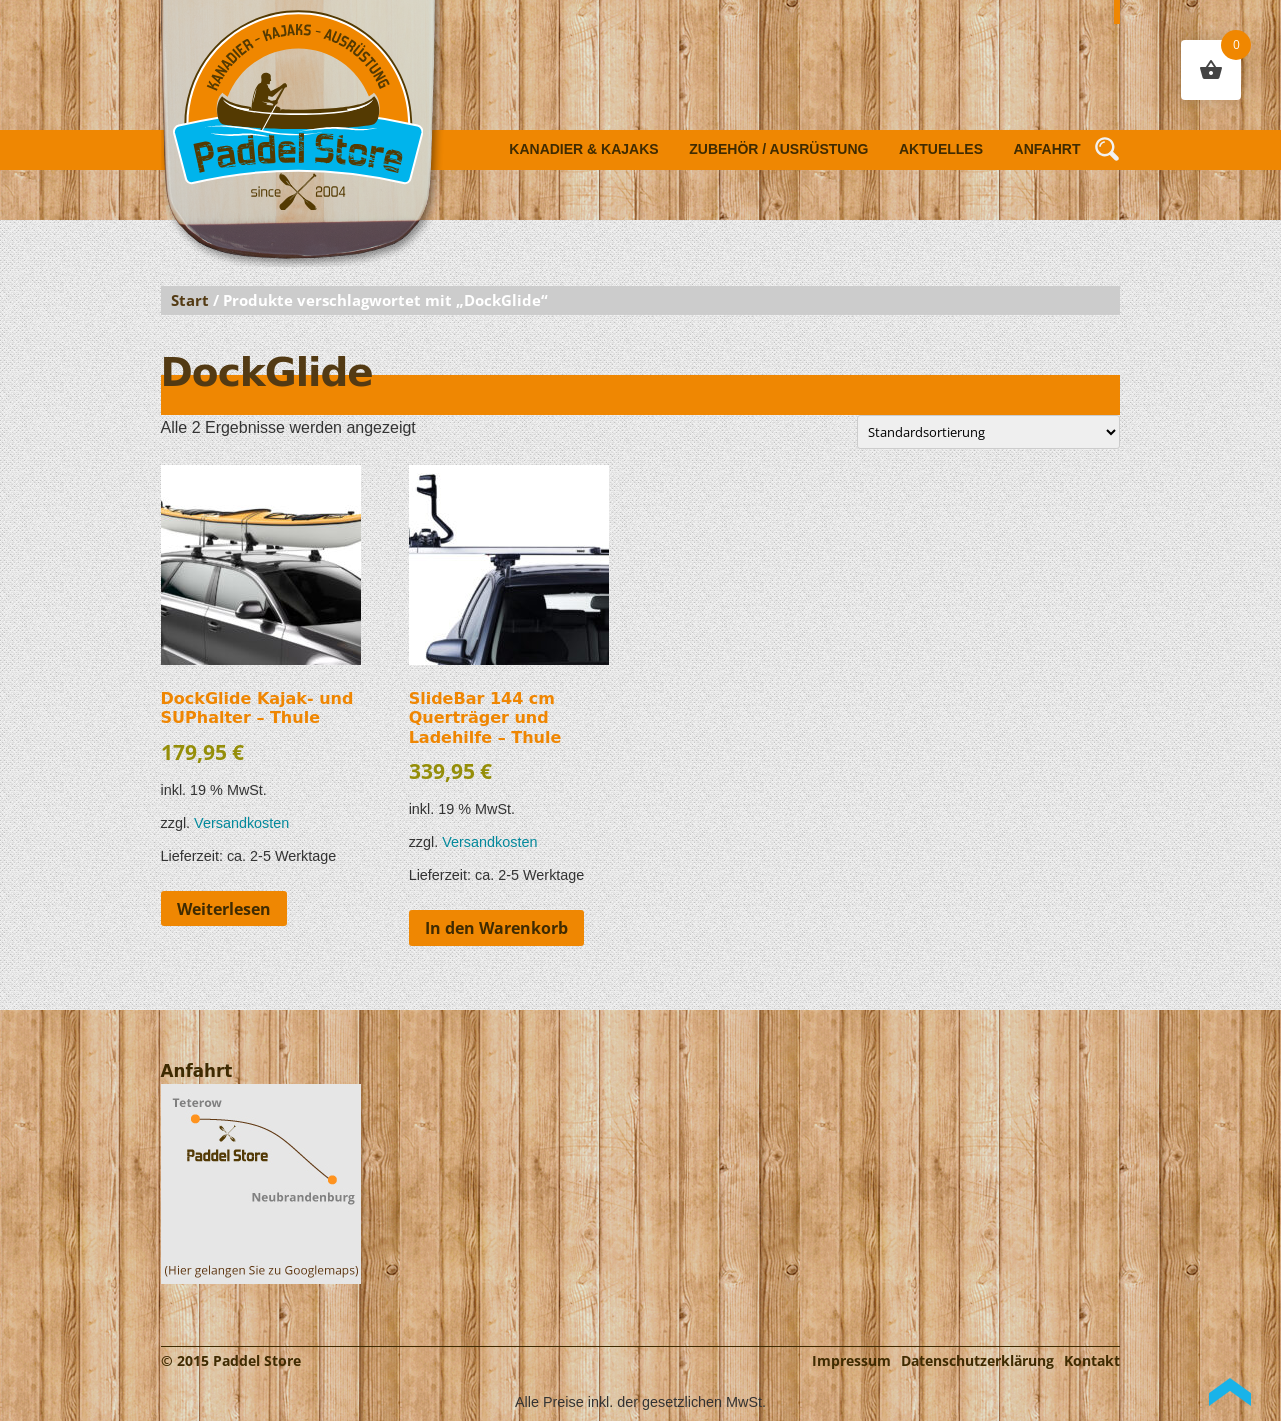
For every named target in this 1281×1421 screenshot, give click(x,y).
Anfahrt (1047, 149)
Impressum (851, 1360)
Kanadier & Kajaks (583, 149)
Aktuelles (941, 149)
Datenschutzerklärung (977, 1360)
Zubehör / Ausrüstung (778, 149)
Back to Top (1230, 1392)
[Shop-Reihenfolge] (988, 432)
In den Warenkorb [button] (496, 928)
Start (190, 300)
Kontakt (1092, 1360)
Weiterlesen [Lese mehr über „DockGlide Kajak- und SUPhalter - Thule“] (224, 909)
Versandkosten (241, 823)
